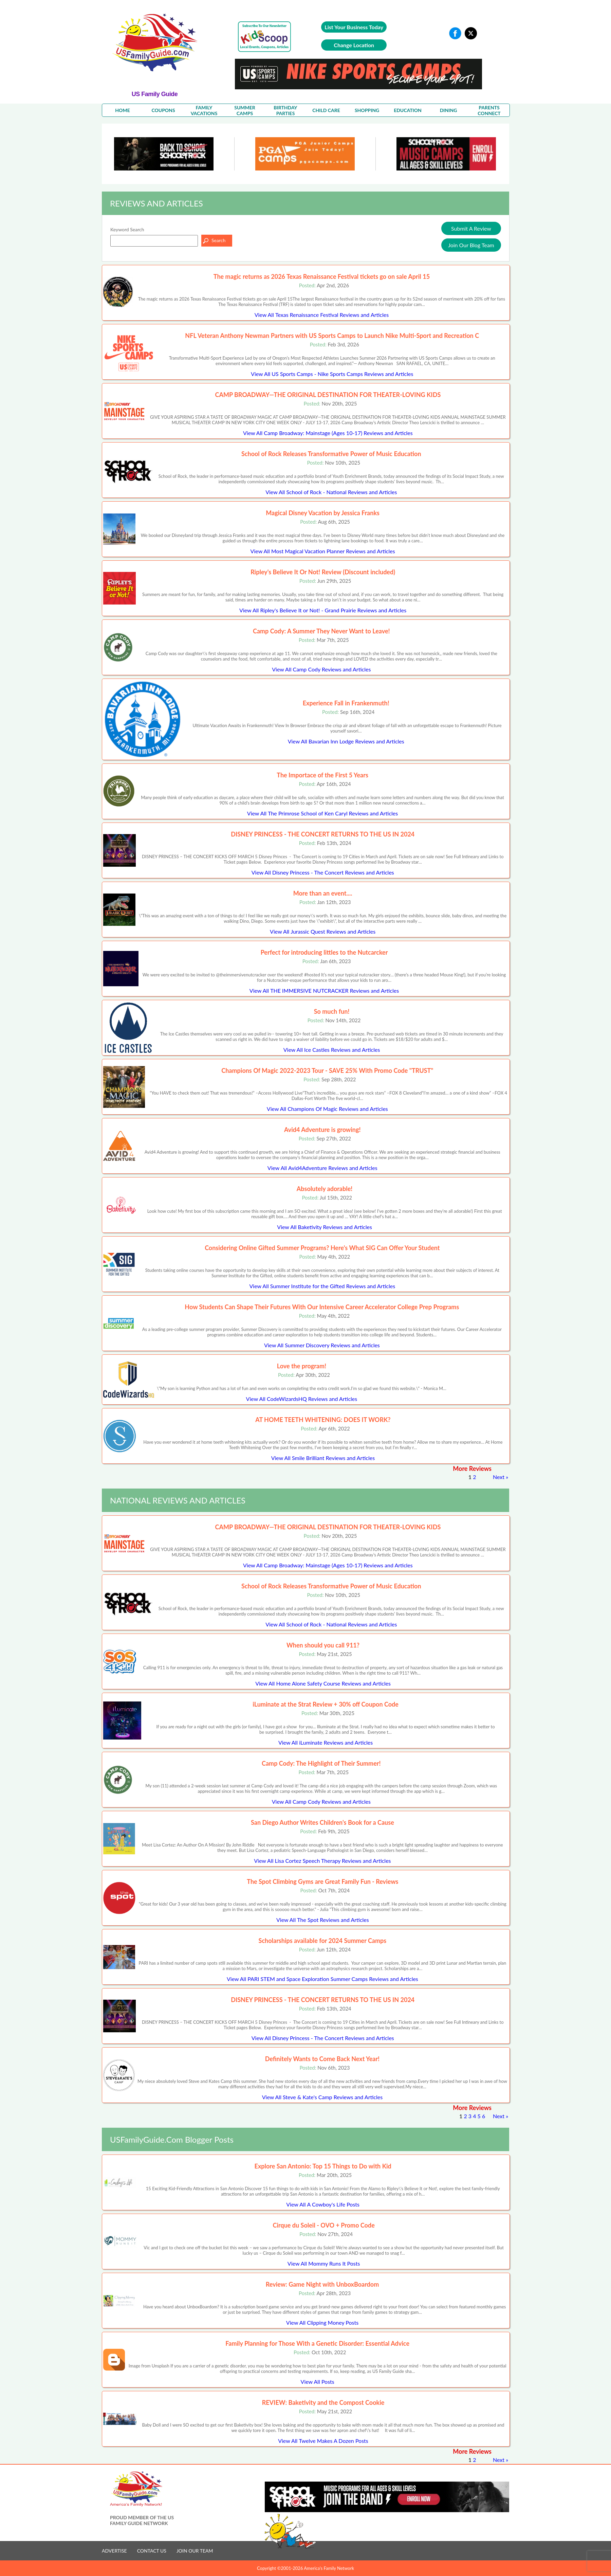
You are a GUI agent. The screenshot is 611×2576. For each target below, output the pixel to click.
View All (322, 314)
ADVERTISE (114, 2551)
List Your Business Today (354, 27)
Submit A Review (471, 228)
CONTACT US (151, 2551)
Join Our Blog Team (471, 245)
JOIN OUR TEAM (195, 2551)
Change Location (354, 45)
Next (498, 1477)
